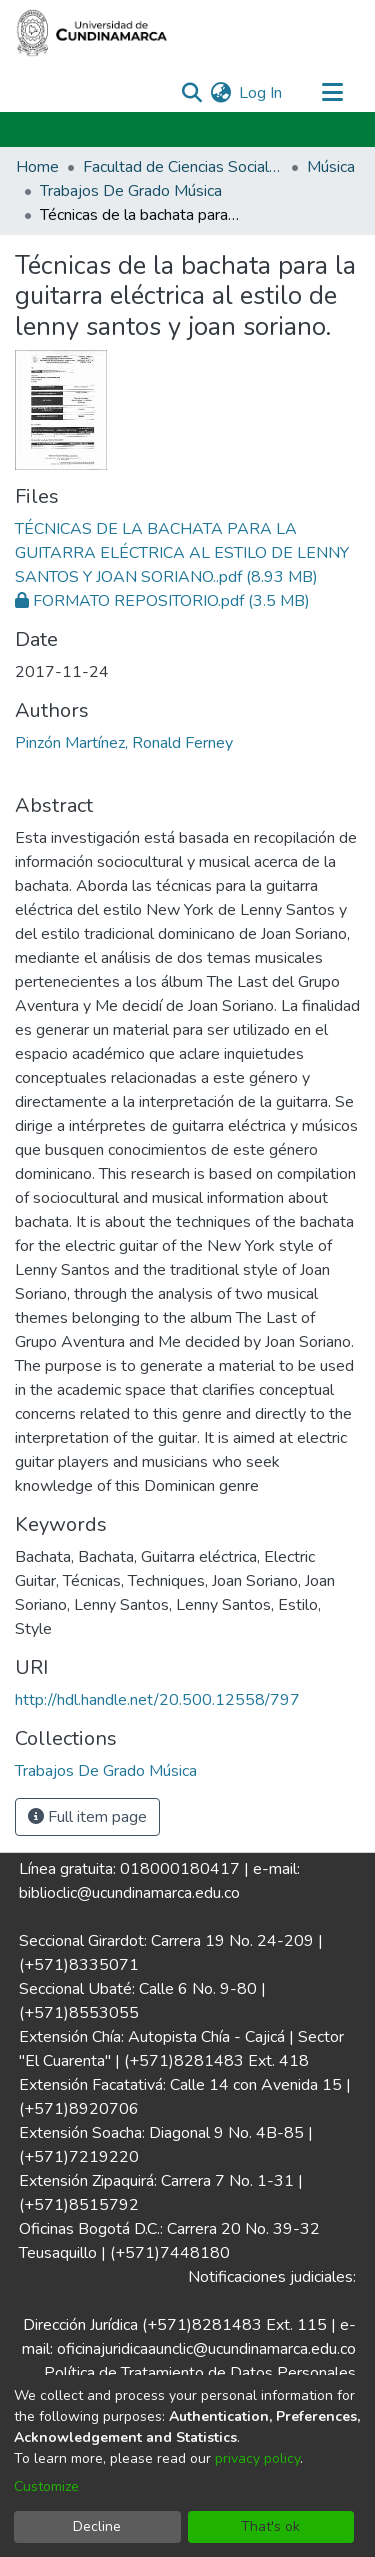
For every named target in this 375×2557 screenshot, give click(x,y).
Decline (97, 2526)
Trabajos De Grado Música (131, 191)
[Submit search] (191, 93)
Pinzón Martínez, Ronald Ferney (124, 743)
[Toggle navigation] (332, 93)
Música (331, 167)
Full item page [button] (87, 1817)
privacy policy (257, 2458)
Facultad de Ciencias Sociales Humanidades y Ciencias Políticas (183, 167)
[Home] (92, 33)
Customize (46, 2486)
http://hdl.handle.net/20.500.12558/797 (157, 1700)
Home (37, 167)
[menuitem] (220, 93)
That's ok (270, 2526)
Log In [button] (261, 93)
